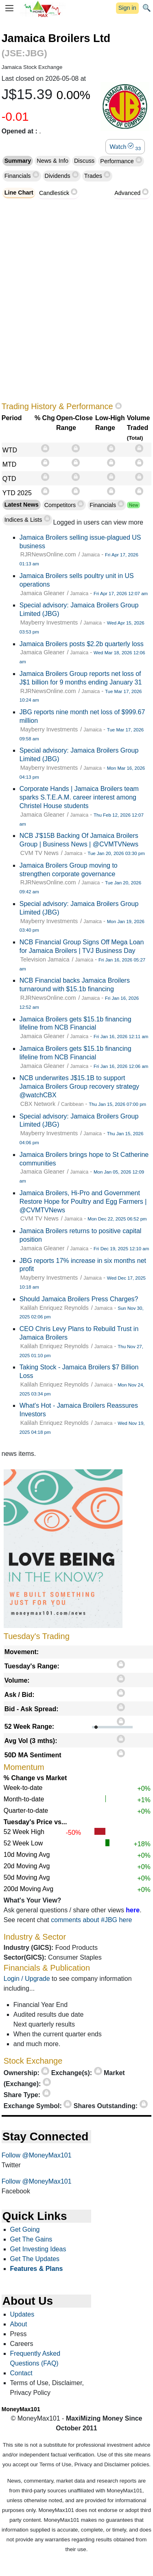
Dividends (58, 176)
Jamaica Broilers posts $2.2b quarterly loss (82, 643)
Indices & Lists (24, 519)
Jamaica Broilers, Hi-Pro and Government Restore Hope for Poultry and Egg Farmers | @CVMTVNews (83, 1201)
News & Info (52, 160)
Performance (117, 161)
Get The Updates (35, 2258)
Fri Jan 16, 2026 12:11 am (121, 1036)
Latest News (21, 504)
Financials (18, 176)
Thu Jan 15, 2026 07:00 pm (117, 1104)
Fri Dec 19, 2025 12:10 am (121, 1248)
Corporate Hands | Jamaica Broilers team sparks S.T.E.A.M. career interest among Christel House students (79, 797)
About (18, 2324)
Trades (94, 176)
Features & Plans (36, 2268)
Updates (22, 2314)
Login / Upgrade (27, 1978)
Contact (21, 2373)
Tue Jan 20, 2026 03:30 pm (115, 853)
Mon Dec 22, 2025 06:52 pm (116, 1218)
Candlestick (54, 193)
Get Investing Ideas (38, 2249)
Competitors (60, 505)
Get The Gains (31, 2239)
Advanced (127, 193)
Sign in (127, 7)
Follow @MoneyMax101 (37, 2155)
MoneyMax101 (21, 2409)
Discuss (84, 160)
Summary (17, 160)
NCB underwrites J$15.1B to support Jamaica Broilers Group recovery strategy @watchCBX (79, 1086)
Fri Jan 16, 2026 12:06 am (121, 1066)
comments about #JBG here (91, 1919)
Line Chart (18, 192)
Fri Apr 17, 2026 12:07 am (121, 593)
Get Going (25, 2229)
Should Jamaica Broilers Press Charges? (79, 1299)
